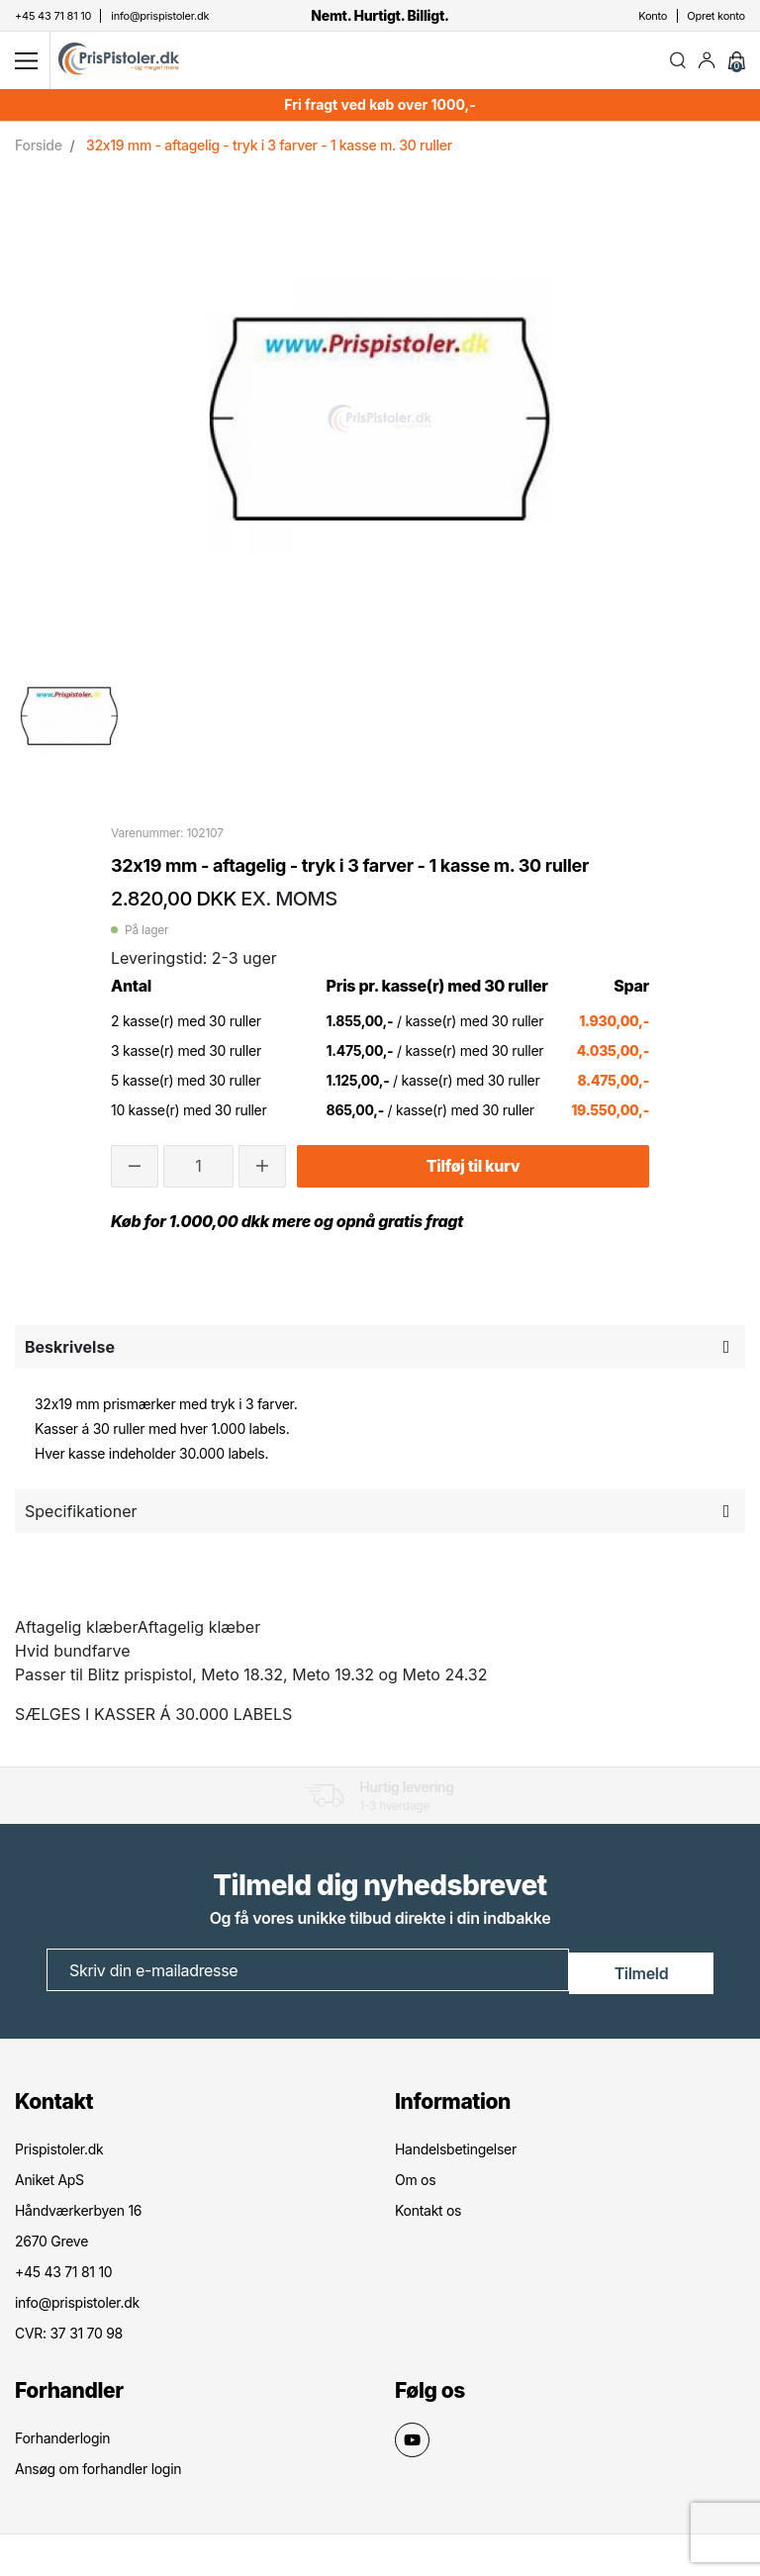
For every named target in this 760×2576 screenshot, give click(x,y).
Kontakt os (428, 2212)
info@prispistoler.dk (77, 2304)
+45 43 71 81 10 (63, 2273)
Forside (38, 151)
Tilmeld (642, 1975)
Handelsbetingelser (456, 2151)
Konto (652, 16)
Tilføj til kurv (473, 1174)
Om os (415, 2181)
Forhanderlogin (62, 2440)
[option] (69, 722)
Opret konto (716, 16)
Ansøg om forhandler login (98, 2470)
